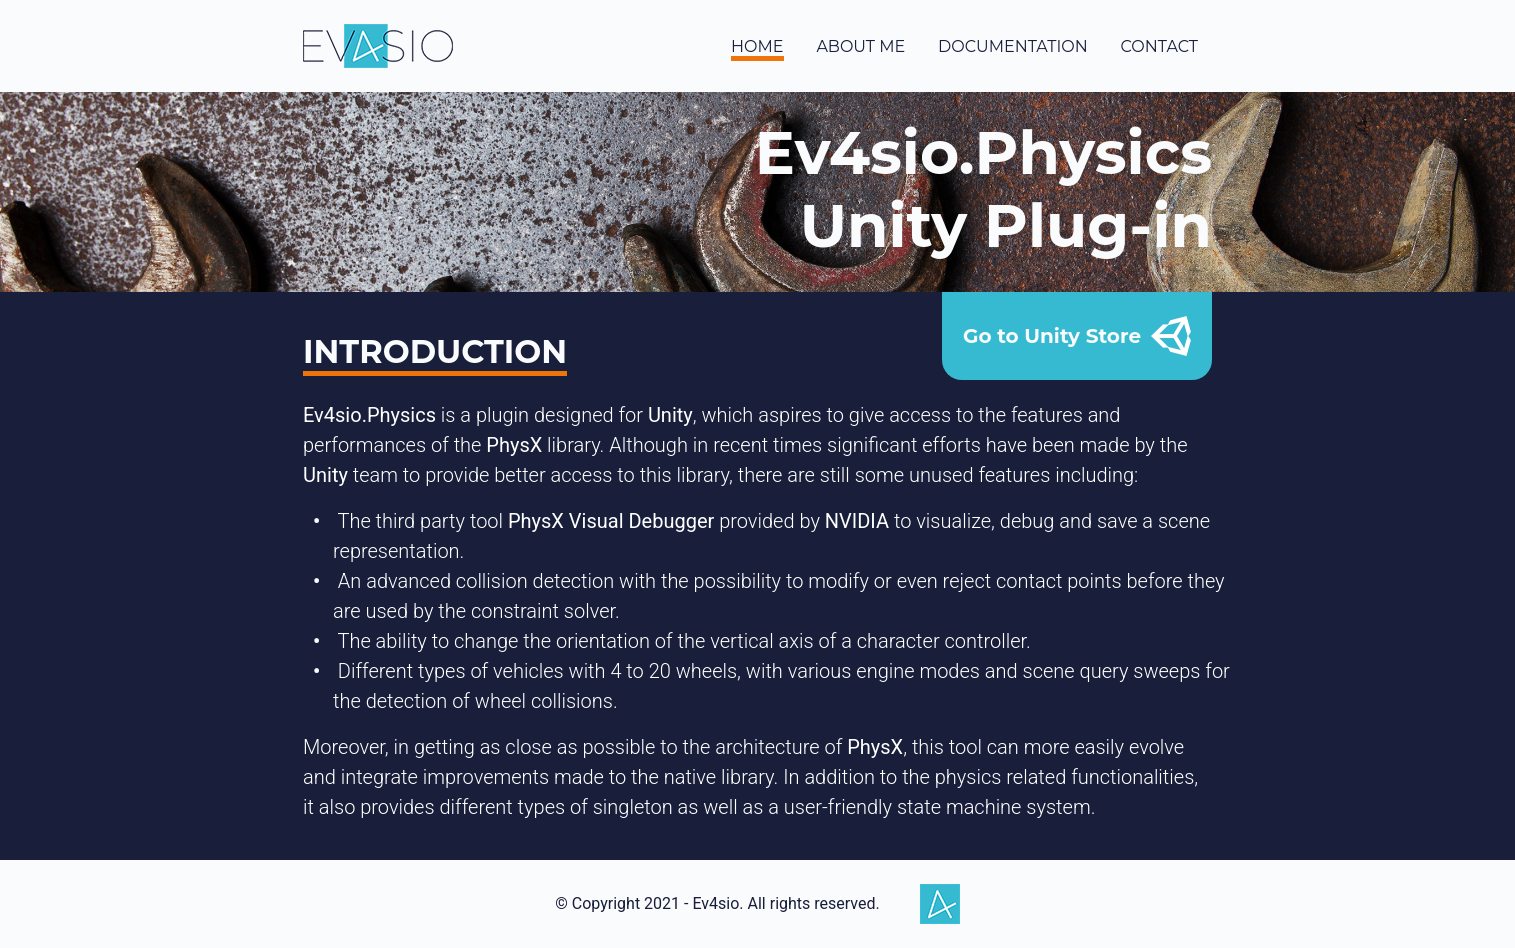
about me (860, 46)
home (757, 46)
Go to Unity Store (1077, 336)
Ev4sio (378, 46)
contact (1159, 46)
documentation (1013, 46)
